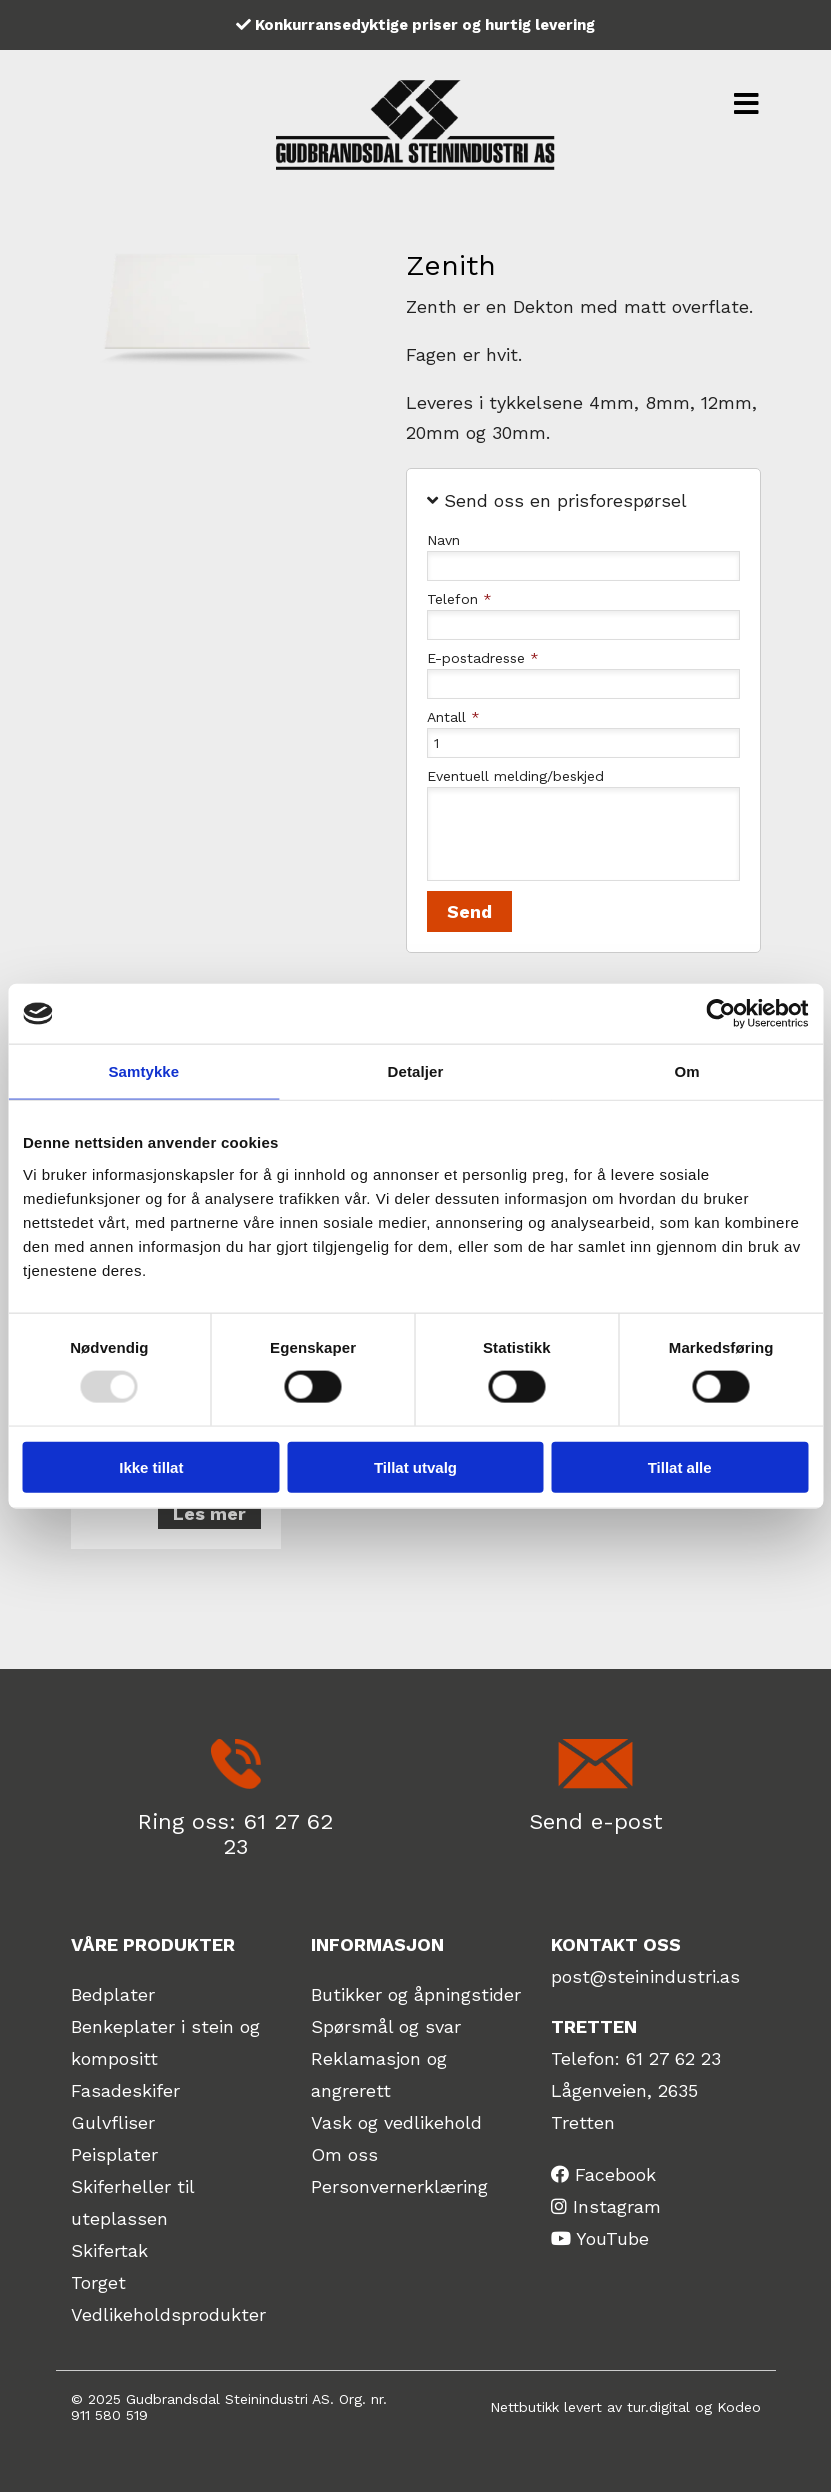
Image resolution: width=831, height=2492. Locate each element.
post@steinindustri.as (645, 1976)
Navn (443, 540)
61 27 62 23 (673, 2058)
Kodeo (739, 2407)
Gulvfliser (113, 2122)
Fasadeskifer (125, 2090)
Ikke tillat (151, 1466)
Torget (98, 2282)
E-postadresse (483, 658)
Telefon (459, 599)
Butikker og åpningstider (416, 1994)
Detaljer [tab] (416, 1071)
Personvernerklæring (399, 2186)
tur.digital (658, 2407)
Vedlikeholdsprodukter (168, 2314)
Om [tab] (687, 1071)
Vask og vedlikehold (396, 2122)
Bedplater (113, 1994)
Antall (453, 717)
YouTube (612, 2238)
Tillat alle (680, 1466)
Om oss (344, 2154)
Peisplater (114, 2154)
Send (469, 911)
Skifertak (109, 2250)
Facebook (615, 2174)
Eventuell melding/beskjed (515, 776)
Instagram (617, 2206)
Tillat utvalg (415, 1466)
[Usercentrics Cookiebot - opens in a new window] (720, 1014)
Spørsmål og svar (386, 2026)
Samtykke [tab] (143, 1071)
